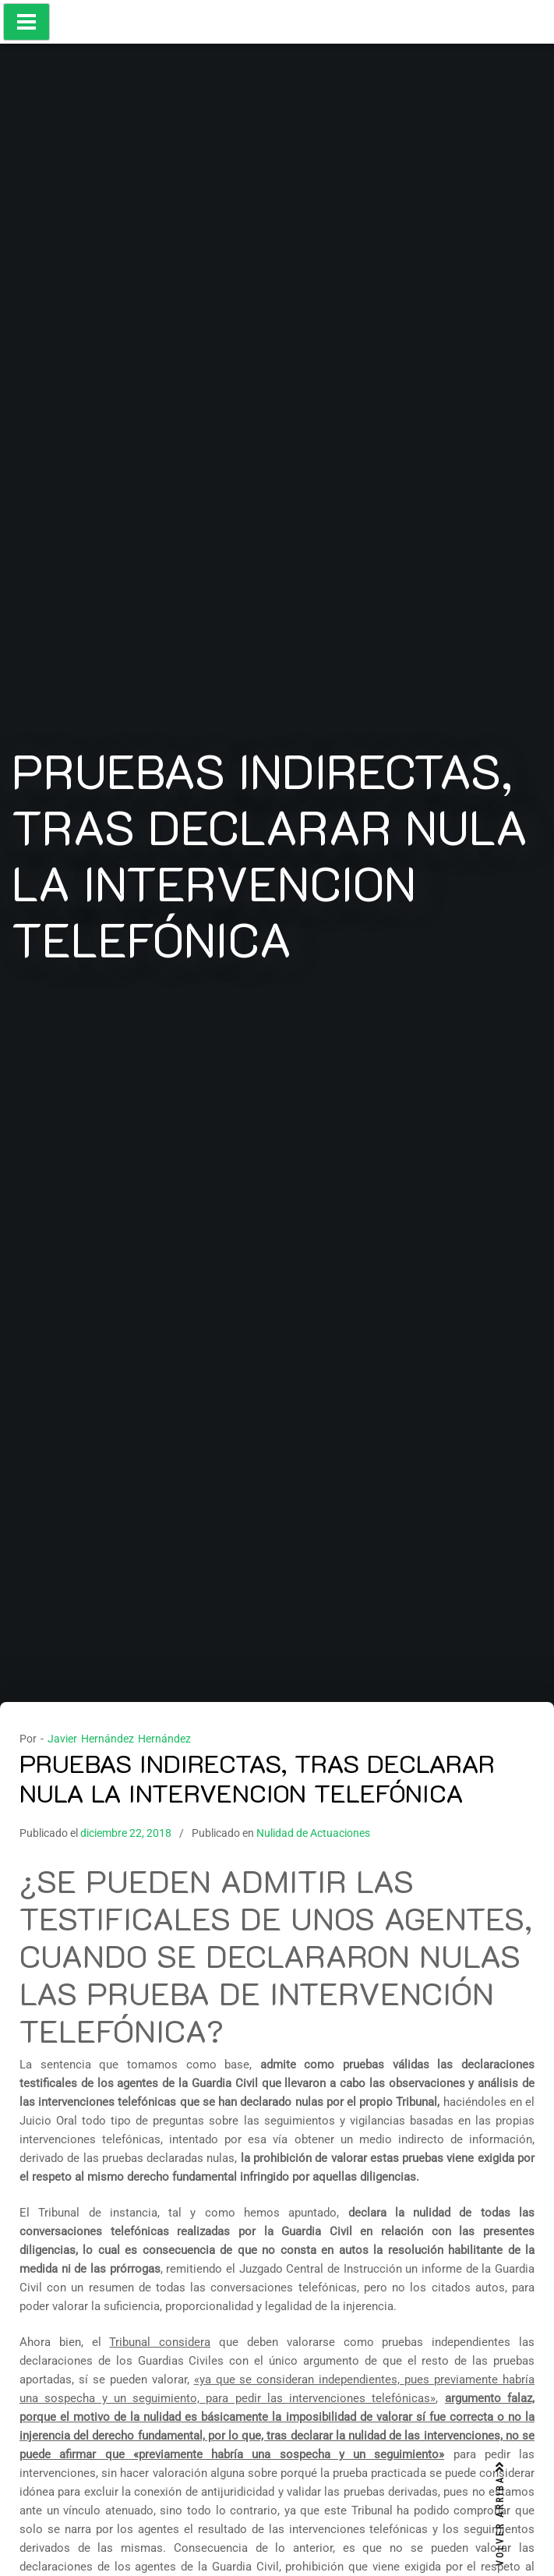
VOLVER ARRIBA (500, 2514)
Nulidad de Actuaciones (313, 1833)
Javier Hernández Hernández (119, 1738)
